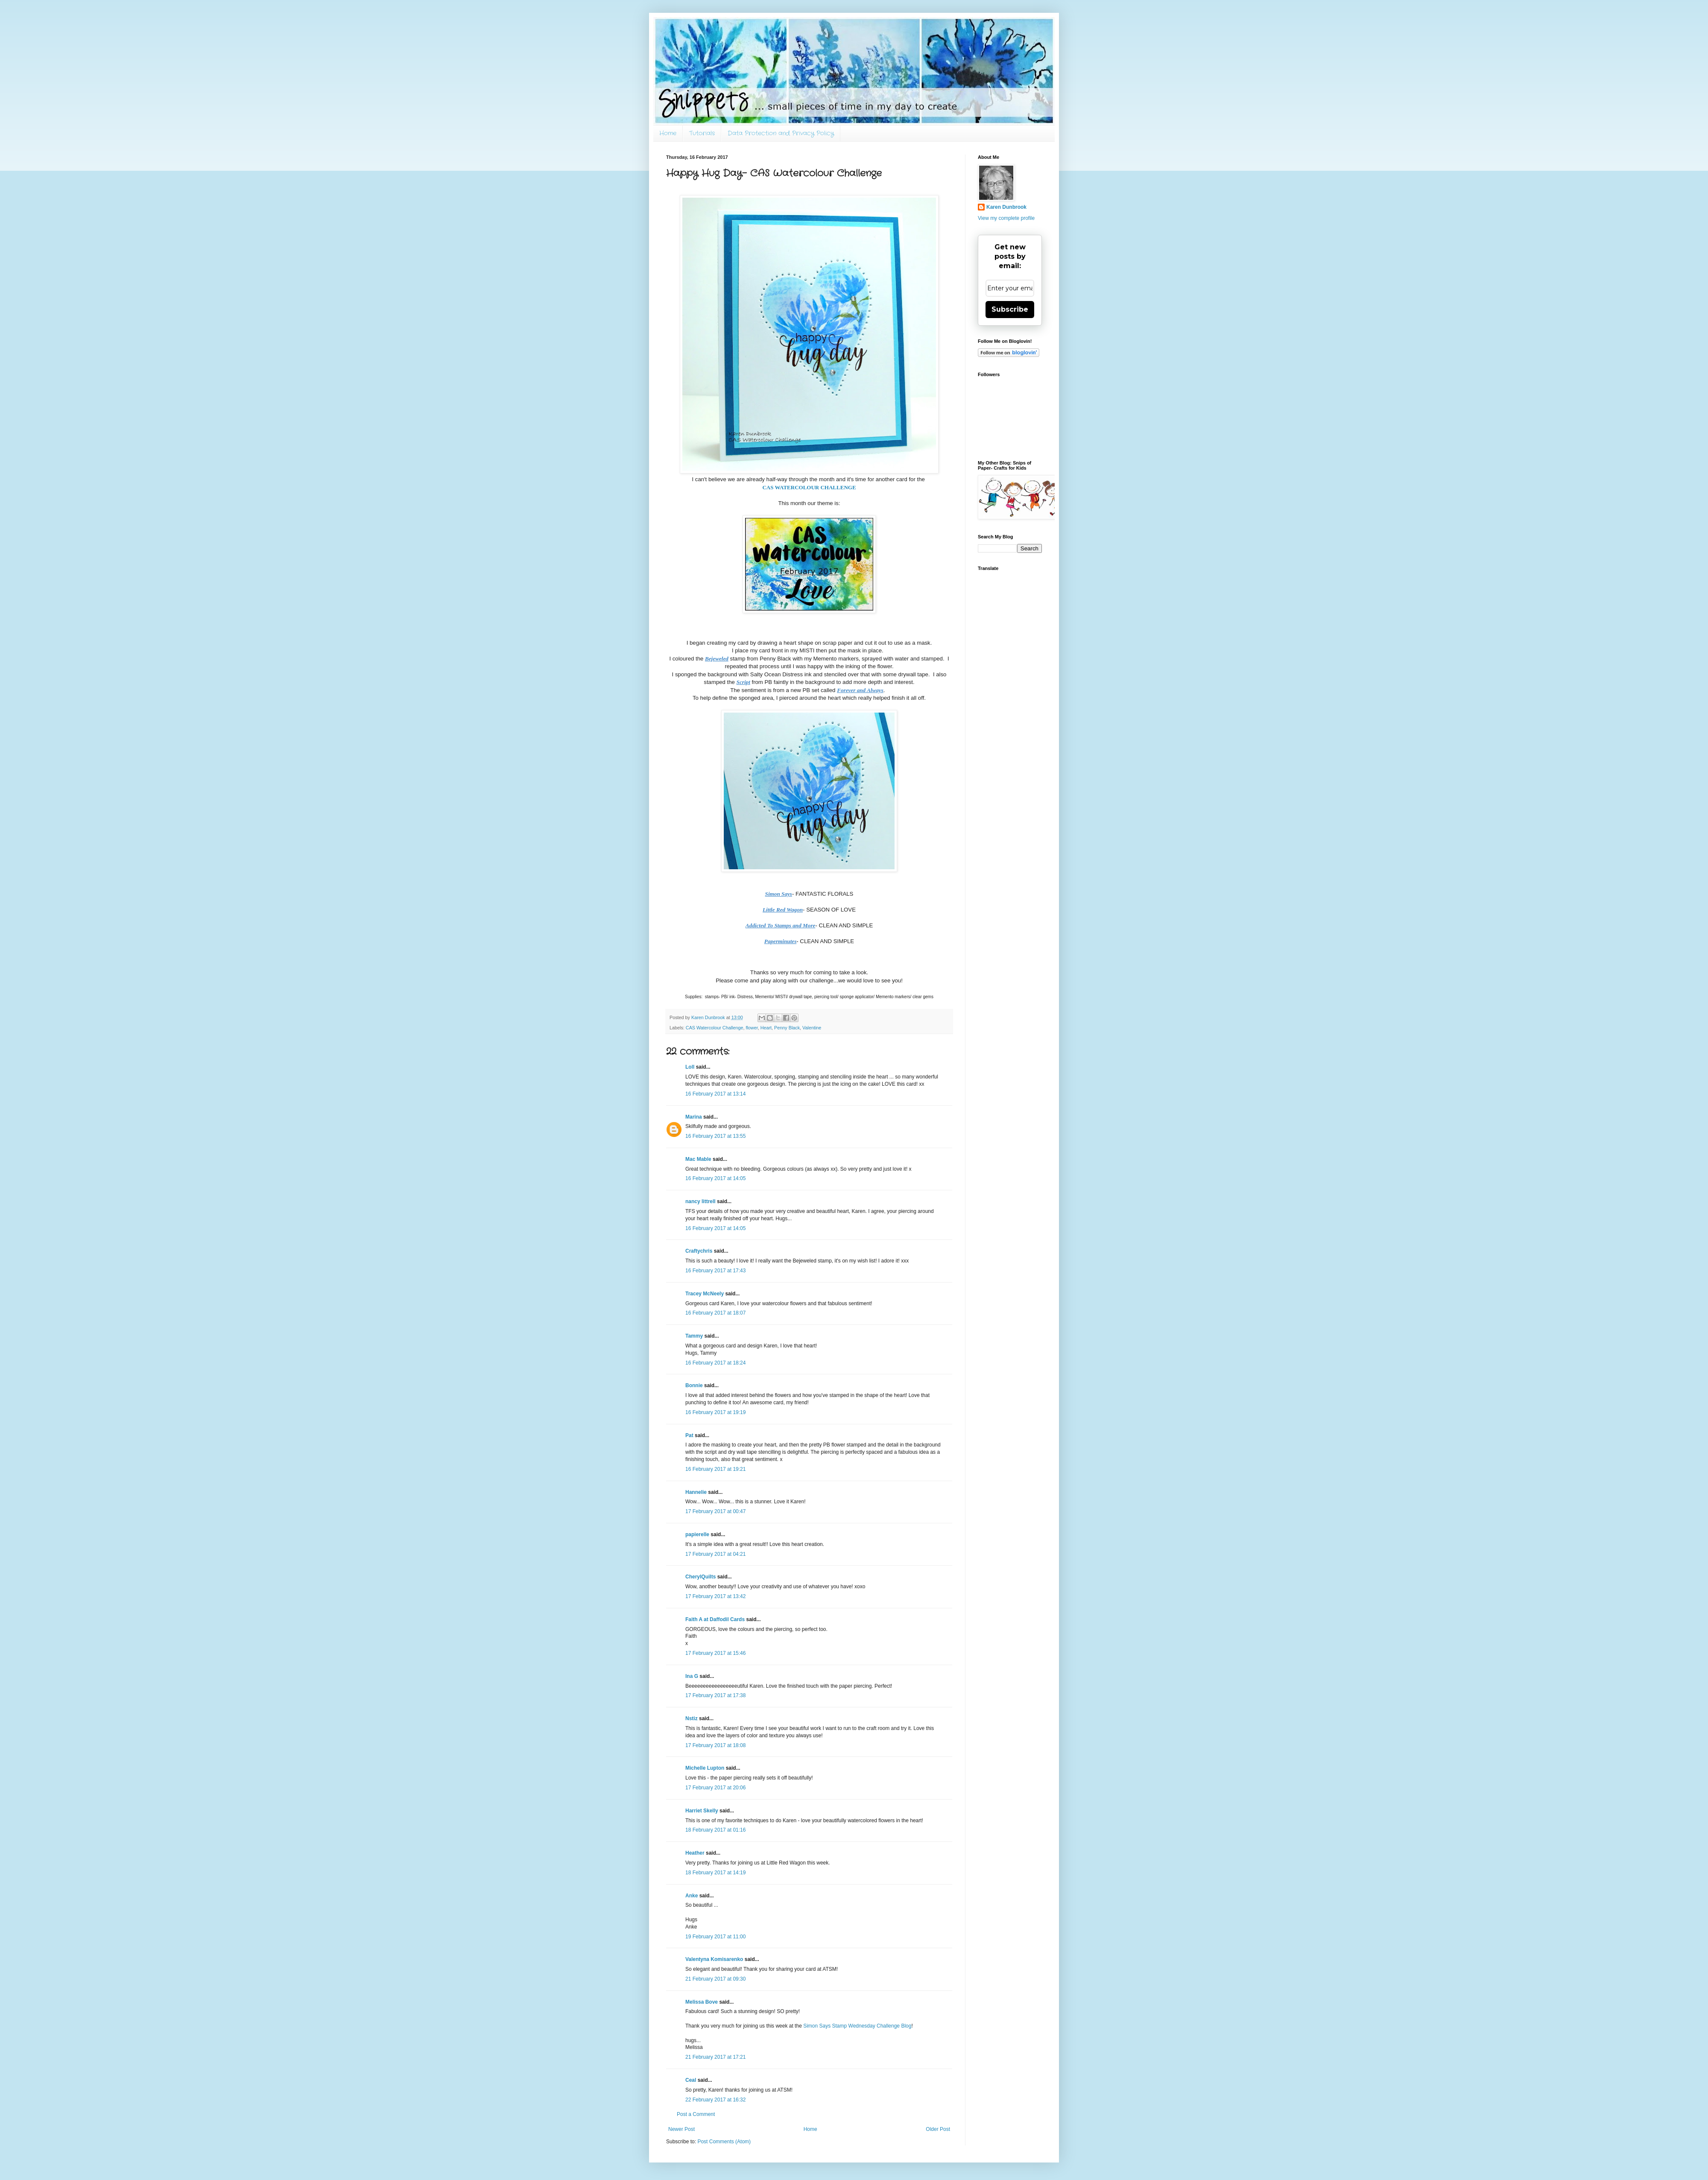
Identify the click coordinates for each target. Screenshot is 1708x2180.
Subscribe (1009, 309)
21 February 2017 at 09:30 (715, 1979)
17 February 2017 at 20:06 (715, 1788)
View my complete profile (1006, 218)
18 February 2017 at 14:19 (715, 1873)
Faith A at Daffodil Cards (715, 1619)
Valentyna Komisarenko (714, 1959)
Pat (689, 1435)
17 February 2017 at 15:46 (715, 1653)
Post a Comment (696, 2114)
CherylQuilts (700, 1577)
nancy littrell (700, 1201)
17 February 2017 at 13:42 (715, 1596)
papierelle (697, 1534)
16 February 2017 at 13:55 (715, 1136)
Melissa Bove (702, 2002)
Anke (691, 1896)
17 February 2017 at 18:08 (715, 1745)
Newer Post (681, 2129)
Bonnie (694, 1385)
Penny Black (787, 1027)
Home (667, 133)
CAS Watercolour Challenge (714, 1027)
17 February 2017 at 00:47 (715, 1511)
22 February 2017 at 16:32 (715, 2100)
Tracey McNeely (704, 1294)
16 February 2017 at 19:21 (715, 1469)
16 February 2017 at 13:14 (715, 1094)
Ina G (691, 1676)
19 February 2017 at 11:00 (715, 1937)
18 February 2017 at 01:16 (715, 1830)
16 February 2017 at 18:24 (715, 1363)
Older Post (938, 2129)
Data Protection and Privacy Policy (781, 133)
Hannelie (696, 1492)
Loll (689, 1067)
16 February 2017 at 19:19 (715, 1412)
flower (751, 1027)
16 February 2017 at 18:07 (715, 1313)
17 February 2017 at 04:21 (715, 1554)
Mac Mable (698, 1159)
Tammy (694, 1336)
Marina (693, 1117)
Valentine (811, 1027)
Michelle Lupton (704, 1768)
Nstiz (691, 1718)
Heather (695, 1853)
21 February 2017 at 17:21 (715, 2057)
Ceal (690, 2080)
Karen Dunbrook (1006, 207)
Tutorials (702, 133)
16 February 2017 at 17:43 (715, 1271)
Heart (766, 1027)
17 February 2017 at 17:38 (715, 1695)
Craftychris (698, 1251)
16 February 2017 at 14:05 (715, 1178)
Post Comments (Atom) (724, 2142)
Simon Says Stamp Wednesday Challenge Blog (857, 2026)
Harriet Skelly (701, 1811)
